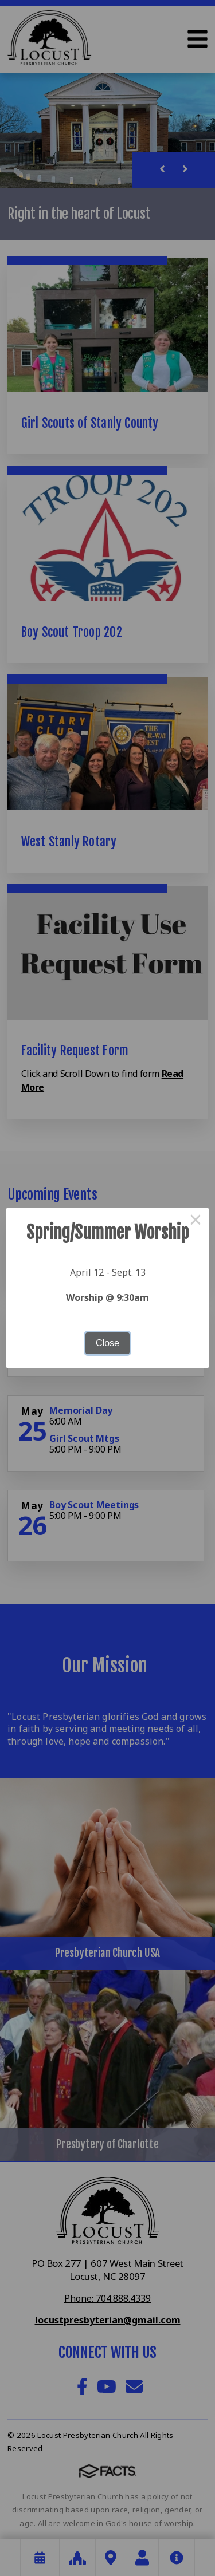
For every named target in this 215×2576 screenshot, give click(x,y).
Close (107, 1343)
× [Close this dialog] (195, 1221)
